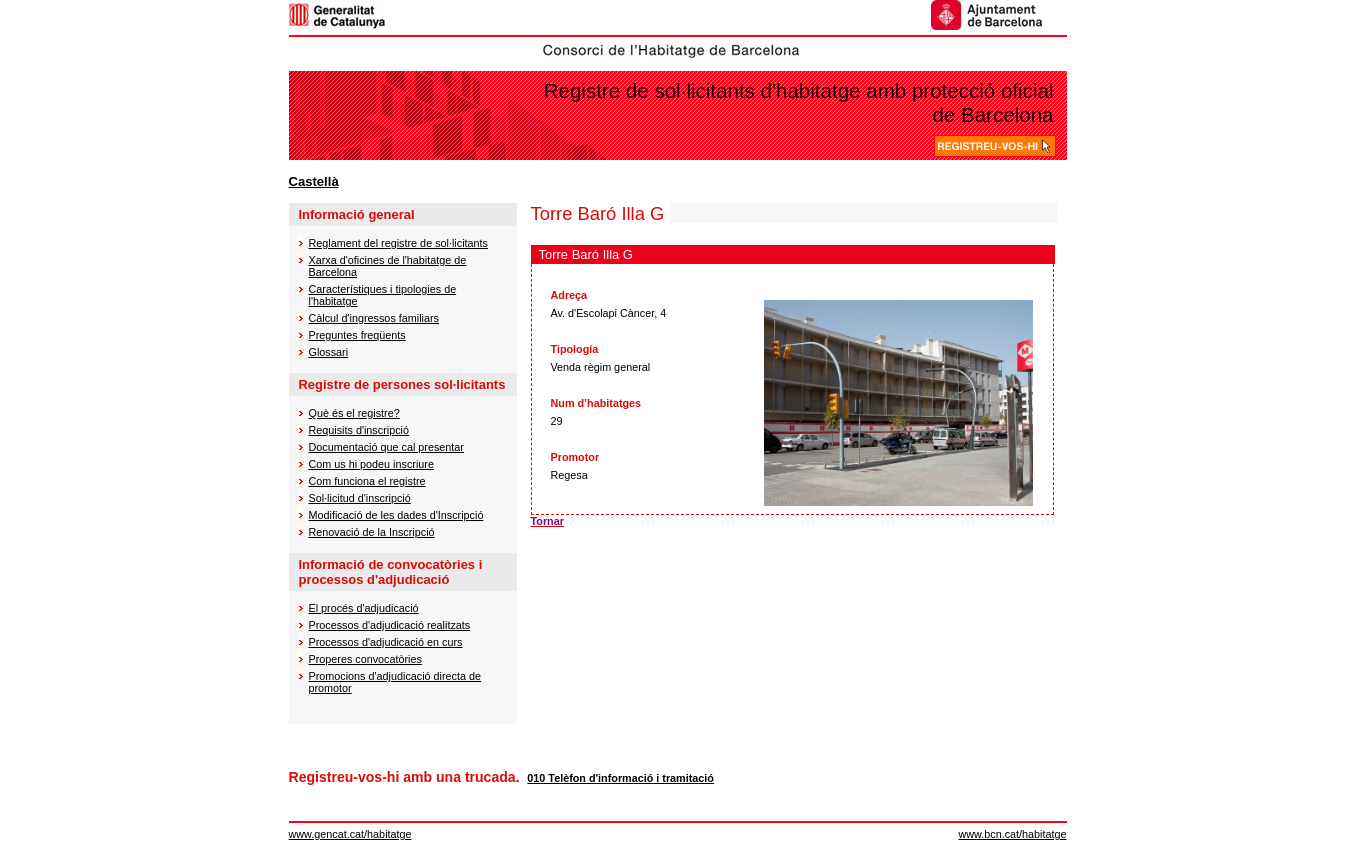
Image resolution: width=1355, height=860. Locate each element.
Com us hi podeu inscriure (371, 464)
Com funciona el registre (367, 481)
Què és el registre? (354, 413)
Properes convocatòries (365, 659)
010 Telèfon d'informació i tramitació (620, 778)
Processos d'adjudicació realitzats (390, 625)
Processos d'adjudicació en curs (386, 642)
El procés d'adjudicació (364, 608)
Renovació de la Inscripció (372, 532)
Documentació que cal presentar (386, 447)
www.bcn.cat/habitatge (1012, 834)
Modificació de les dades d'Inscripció (396, 515)
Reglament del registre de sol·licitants (398, 243)
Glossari (329, 352)
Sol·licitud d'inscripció (360, 498)
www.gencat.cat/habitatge (350, 834)
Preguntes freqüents (357, 335)
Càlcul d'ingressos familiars (374, 318)
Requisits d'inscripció (359, 430)
